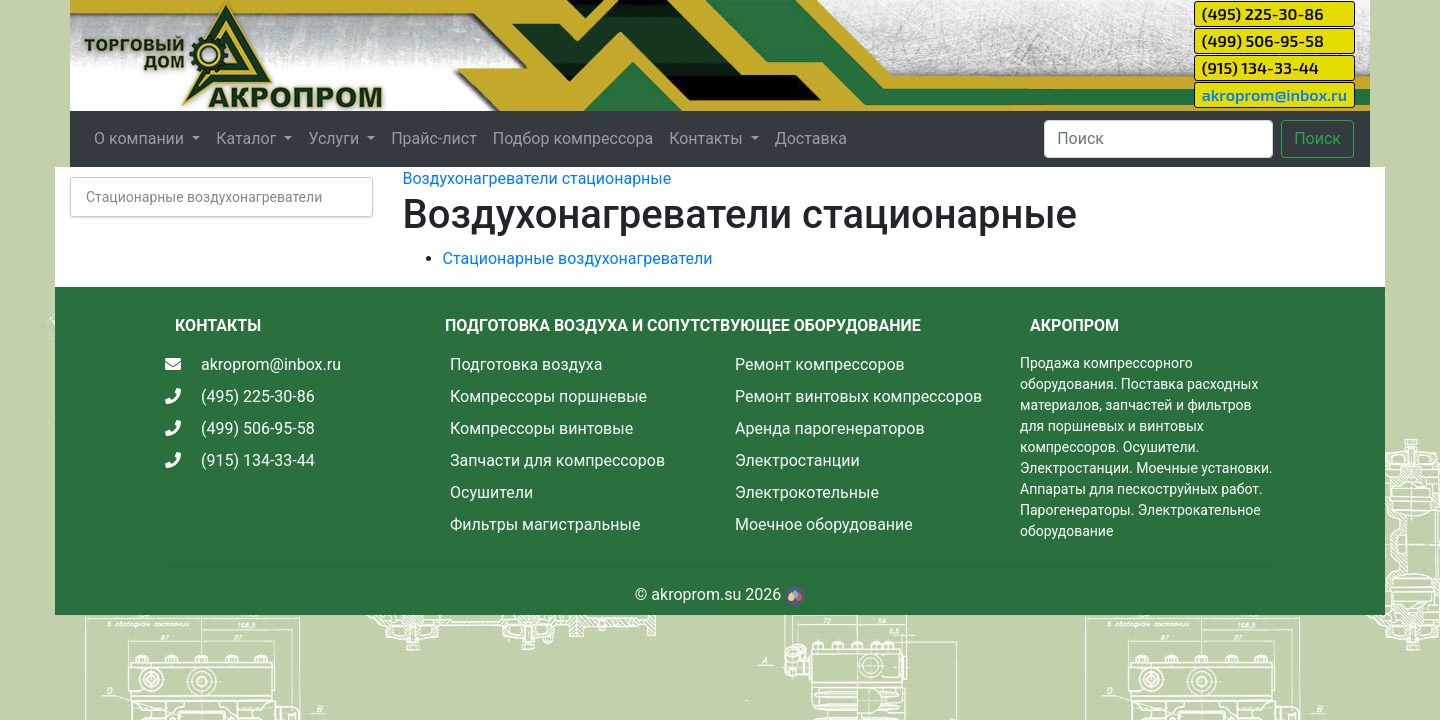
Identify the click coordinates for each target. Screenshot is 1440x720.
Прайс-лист (434, 138)
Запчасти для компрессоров (557, 460)
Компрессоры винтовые (541, 428)
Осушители (491, 492)
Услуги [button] (335, 138)
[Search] (1158, 139)
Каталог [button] (248, 138)
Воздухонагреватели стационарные (537, 178)
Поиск (1317, 138)
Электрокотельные (807, 492)
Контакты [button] (707, 138)
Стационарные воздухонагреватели (204, 197)
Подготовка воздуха (526, 364)
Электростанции (797, 460)
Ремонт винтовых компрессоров (858, 396)
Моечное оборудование (824, 524)
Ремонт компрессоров (820, 364)
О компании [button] (141, 138)
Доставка (811, 138)
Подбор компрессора (573, 138)
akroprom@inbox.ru (1274, 94)
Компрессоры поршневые (548, 396)
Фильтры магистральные (545, 524)
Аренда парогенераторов (830, 428)
